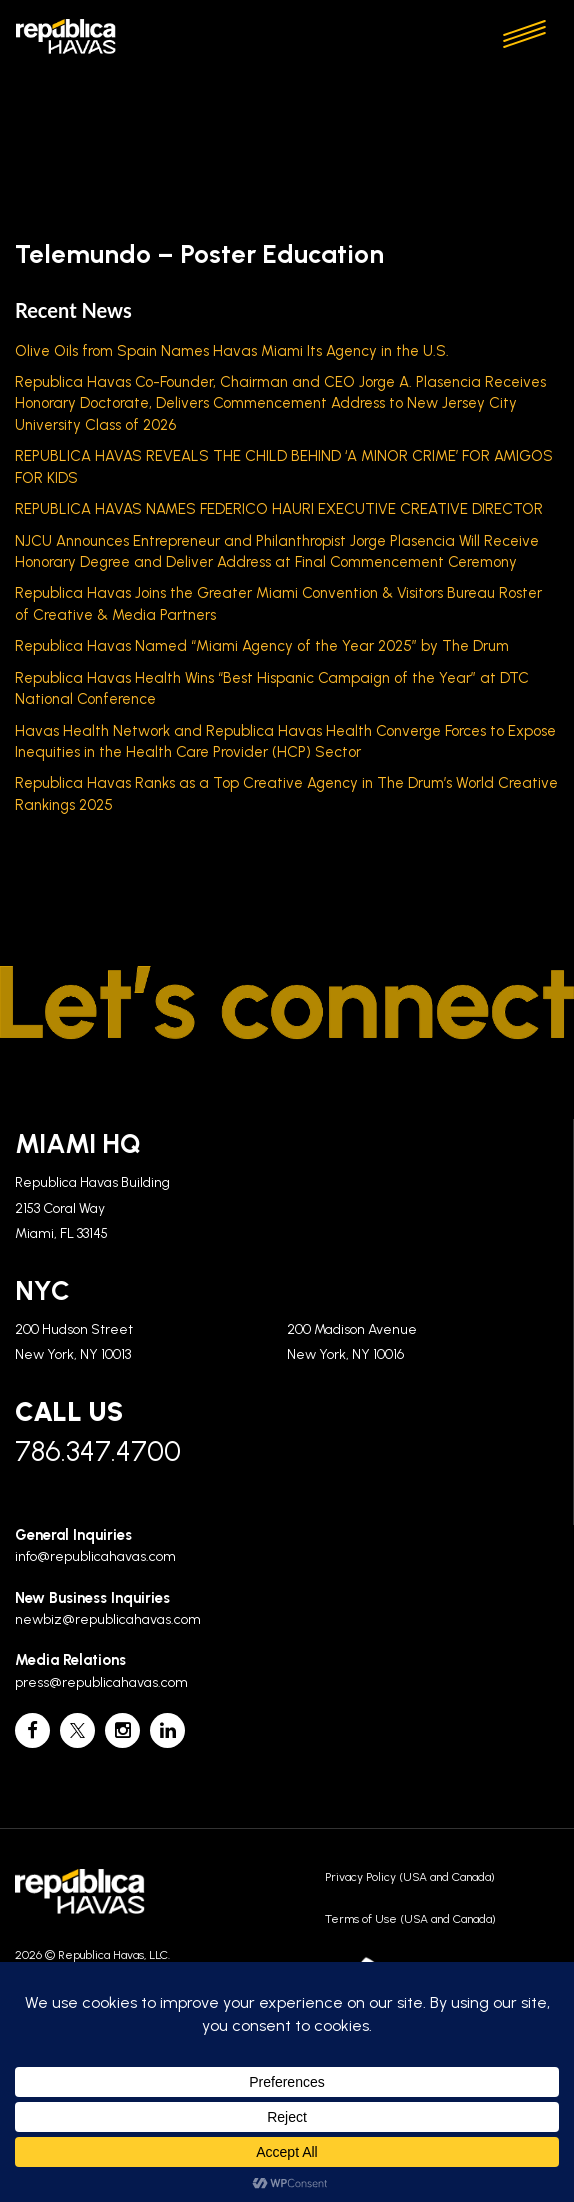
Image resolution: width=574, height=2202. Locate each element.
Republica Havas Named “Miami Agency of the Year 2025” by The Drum (262, 646)
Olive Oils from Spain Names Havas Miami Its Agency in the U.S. (232, 351)
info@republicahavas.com (95, 1556)
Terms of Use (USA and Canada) (410, 1919)
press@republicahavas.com (101, 1682)
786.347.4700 (98, 1451)
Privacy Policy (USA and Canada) (410, 1877)
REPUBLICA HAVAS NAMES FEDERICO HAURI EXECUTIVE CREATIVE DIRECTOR (279, 509)
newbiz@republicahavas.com (108, 1619)
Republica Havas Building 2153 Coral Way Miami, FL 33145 (92, 1208)
